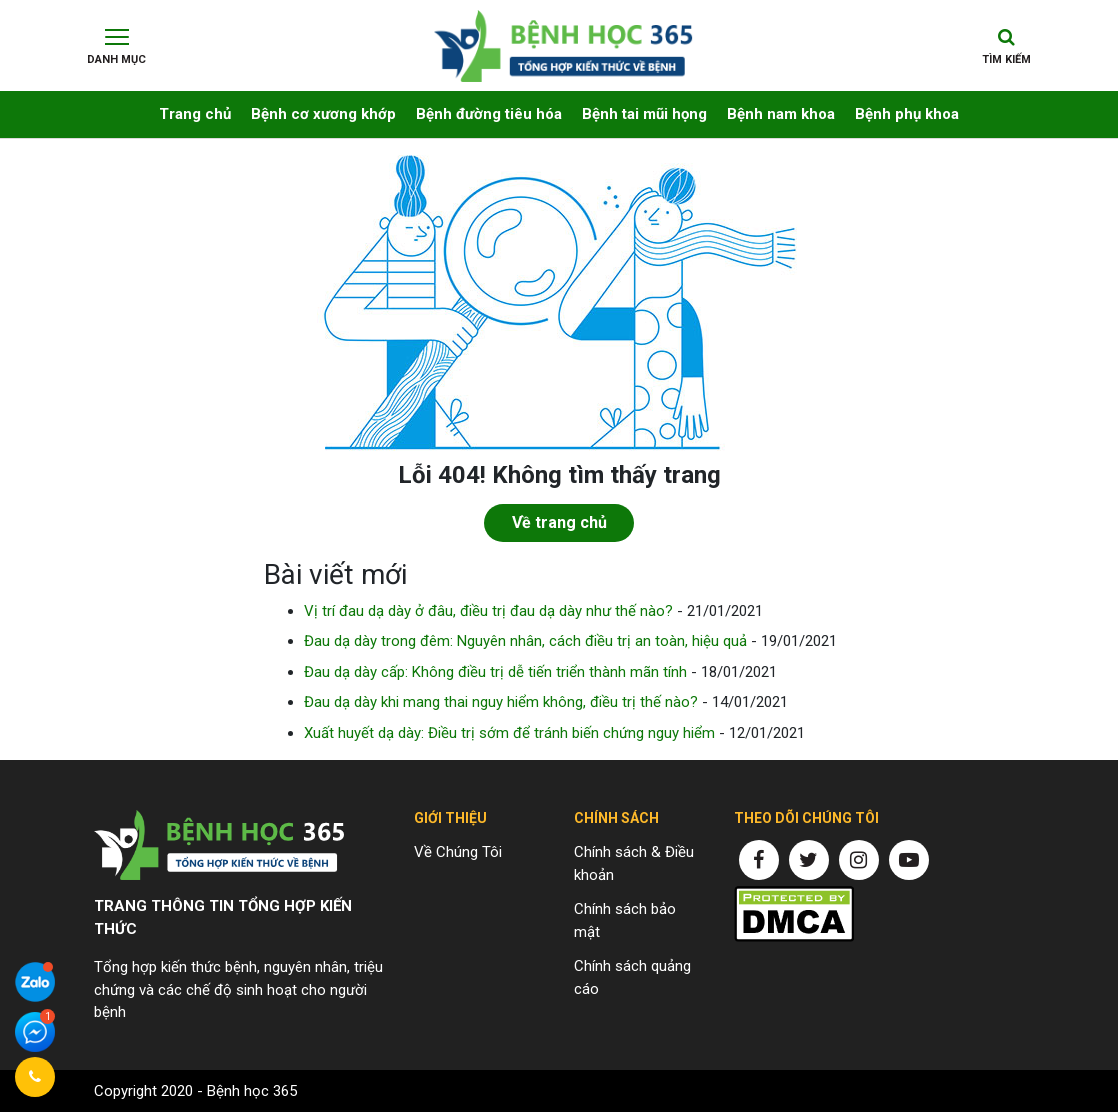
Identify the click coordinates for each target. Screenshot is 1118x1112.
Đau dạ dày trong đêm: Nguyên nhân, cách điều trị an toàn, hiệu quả (525, 641)
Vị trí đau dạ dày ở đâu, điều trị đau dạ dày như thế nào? (488, 611)
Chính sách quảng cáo (632, 977)
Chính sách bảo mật (625, 920)
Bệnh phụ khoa (907, 114)
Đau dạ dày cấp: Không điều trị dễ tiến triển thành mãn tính (495, 672)
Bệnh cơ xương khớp (323, 114)
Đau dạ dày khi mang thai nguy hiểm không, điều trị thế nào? (501, 702)
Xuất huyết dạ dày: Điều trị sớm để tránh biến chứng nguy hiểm (509, 733)
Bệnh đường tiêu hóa (489, 114)
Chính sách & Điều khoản (634, 863)
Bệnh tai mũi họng (644, 114)
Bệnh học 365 (252, 1091)
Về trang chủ (559, 522)
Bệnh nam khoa (781, 114)
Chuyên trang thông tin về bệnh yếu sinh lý (564, 38)
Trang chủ (195, 114)
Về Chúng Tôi (458, 852)
